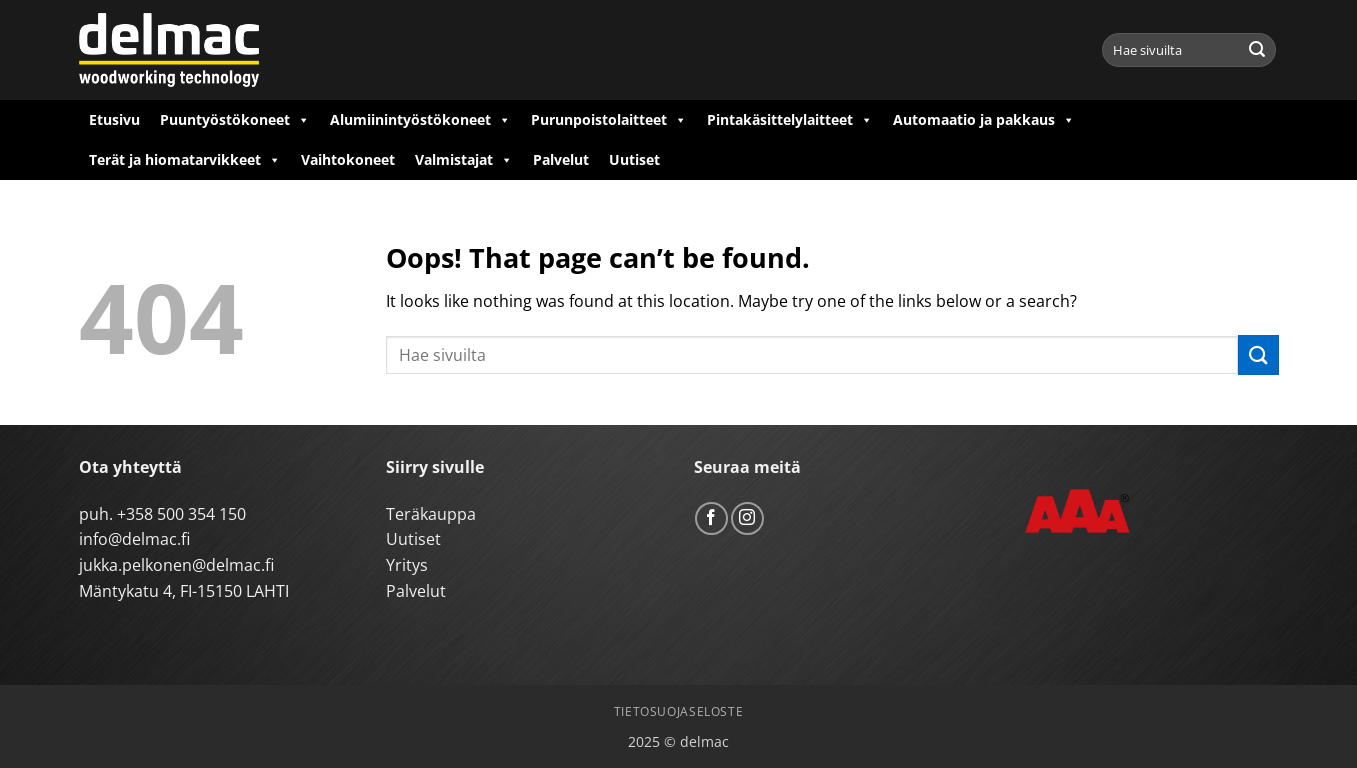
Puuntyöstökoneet (235, 120)
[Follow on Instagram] (747, 518)
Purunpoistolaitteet (609, 120)
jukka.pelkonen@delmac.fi (176, 565)
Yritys (407, 565)
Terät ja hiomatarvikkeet (185, 160)
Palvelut (561, 159)
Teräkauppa (431, 514)
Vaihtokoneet (348, 159)
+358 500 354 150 (181, 514)
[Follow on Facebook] (711, 518)
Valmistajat (464, 160)
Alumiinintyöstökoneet (420, 120)
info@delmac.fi (134, 539)
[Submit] (1257, 50)
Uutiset (634, 159)
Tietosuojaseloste (678, 711)
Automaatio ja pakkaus (984, 120)
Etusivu (114, 119)
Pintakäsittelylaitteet (790, 120)
